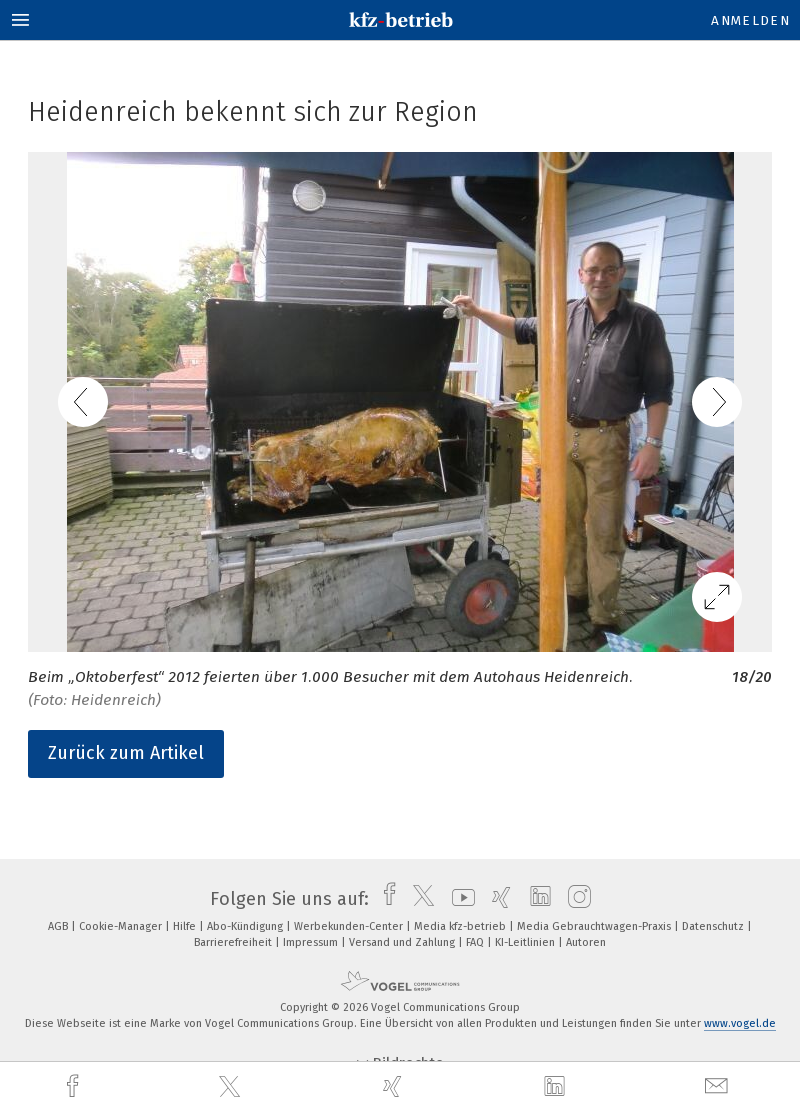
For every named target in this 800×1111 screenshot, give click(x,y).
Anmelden (750, 20)
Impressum (312, 942)
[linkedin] (557, 1087)
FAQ (476, 942)
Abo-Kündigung (246, 926)
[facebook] (75, 1086)
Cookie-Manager (122, 926)
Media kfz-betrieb (461, 926)
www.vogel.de (740, 1023)
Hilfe (186, 926)
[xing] (395, 1086)
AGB (59, 926)
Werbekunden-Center (350, 926)
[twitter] (232, 1087)
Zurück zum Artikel (126, 753)
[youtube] (458, 899)
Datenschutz (714, 926)
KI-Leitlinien (526, 942)
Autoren (586, 942)
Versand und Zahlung (403, 942)
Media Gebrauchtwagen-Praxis (595, 926)
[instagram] (574, 899)
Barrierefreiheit (234, 942)
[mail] (719, 1086)
